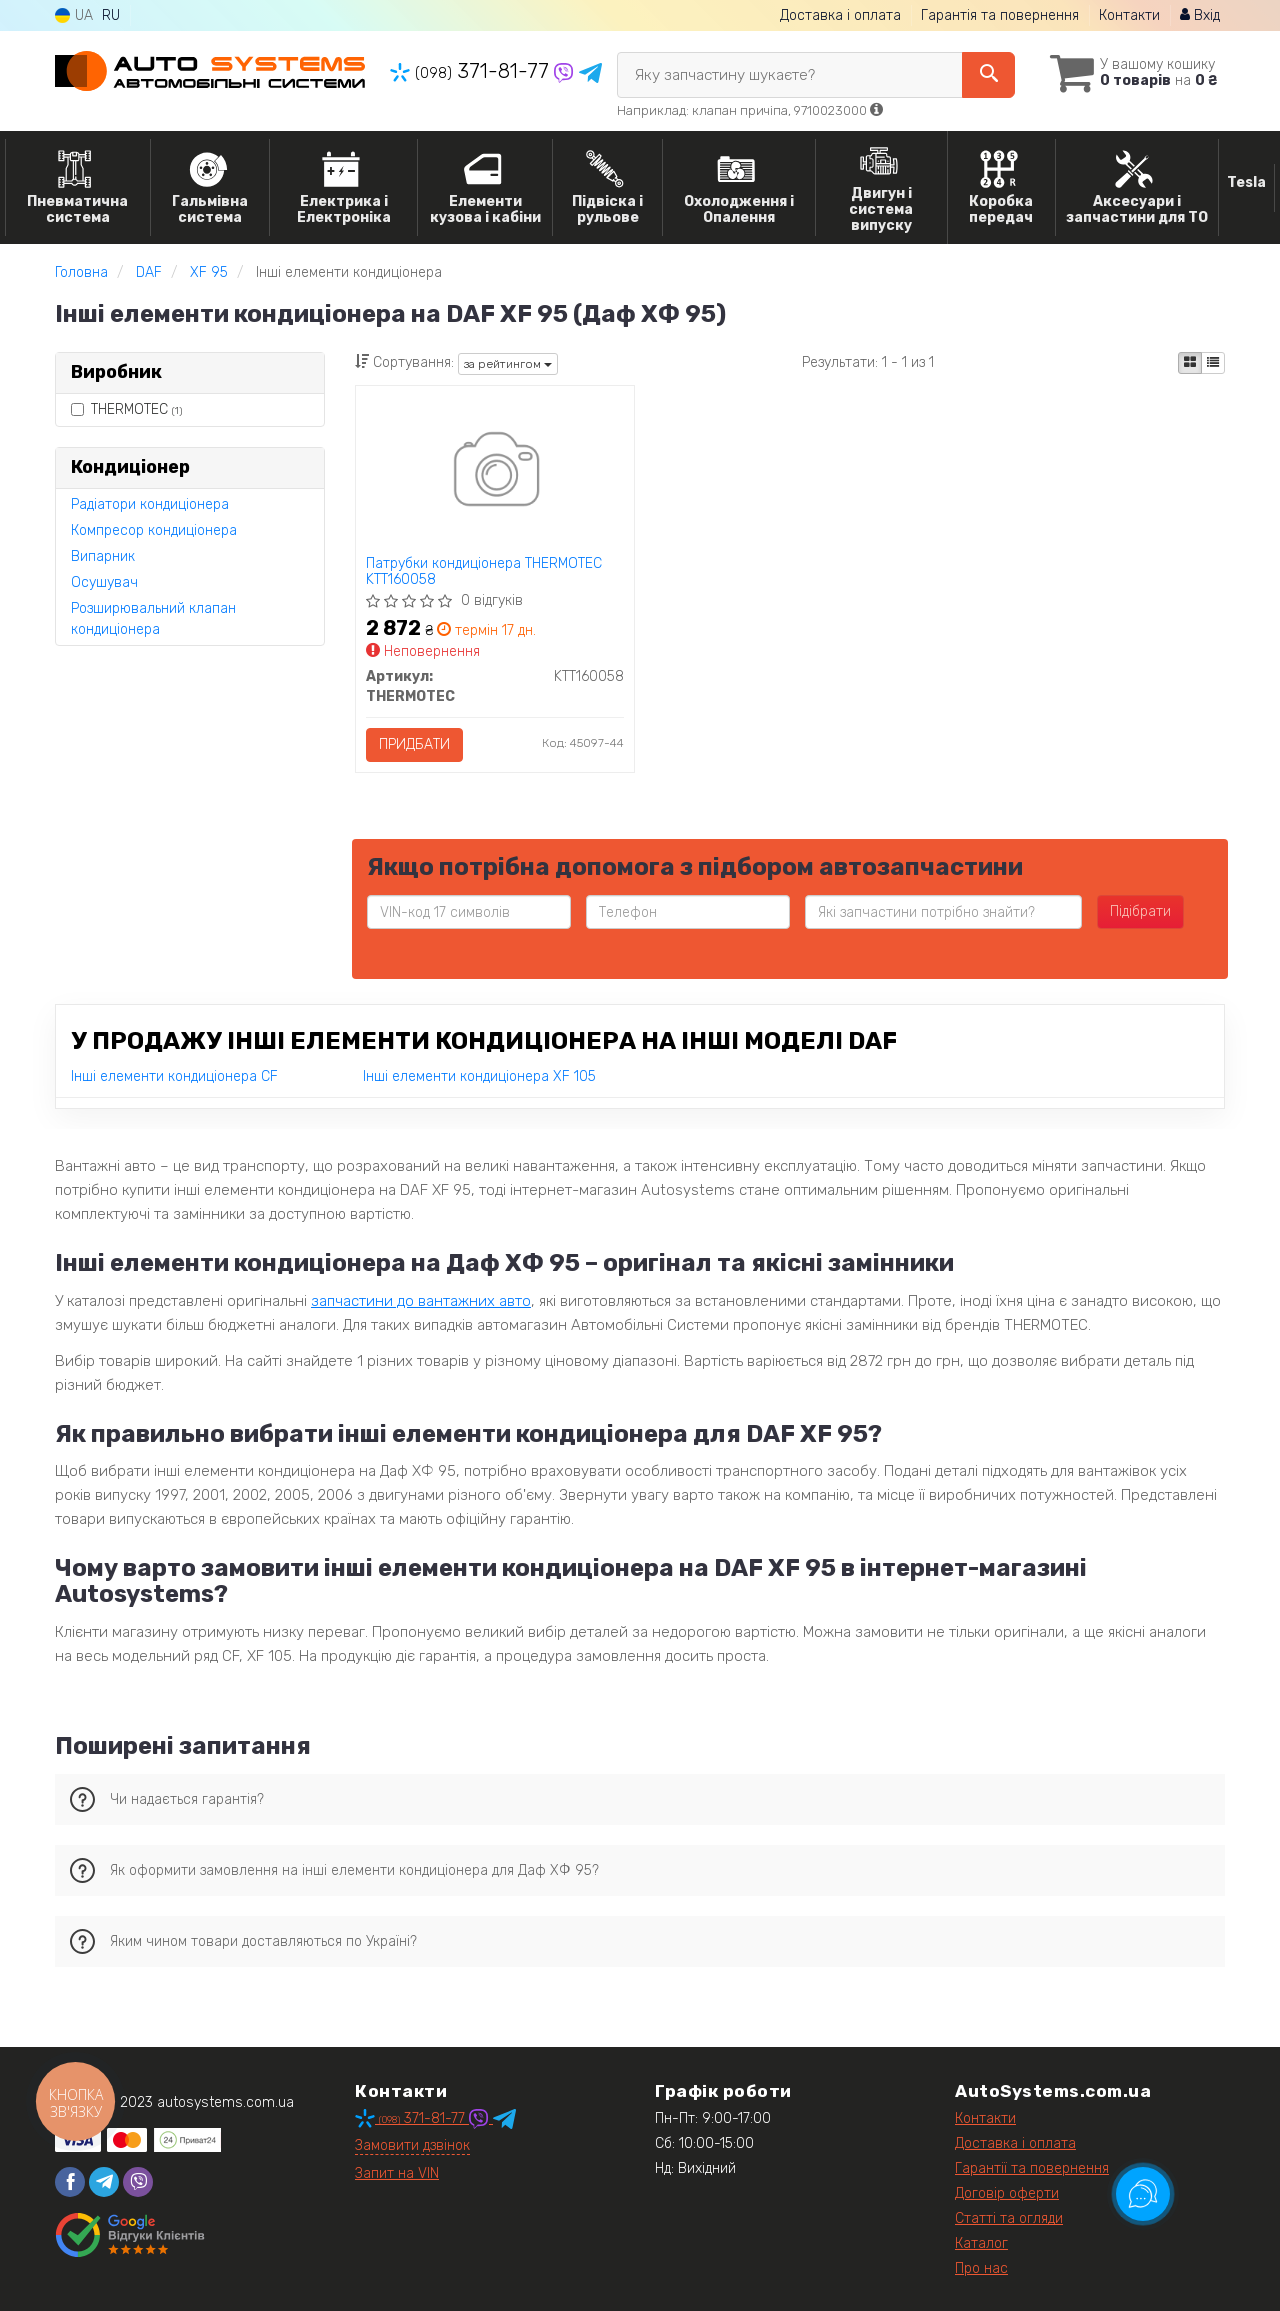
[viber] (138, 2182)
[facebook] (70, 2182)
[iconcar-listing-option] (1213, 363)
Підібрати (1140, 911)
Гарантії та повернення (1032, 2168)
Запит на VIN (397, 2173)
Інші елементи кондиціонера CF (174, 1076)
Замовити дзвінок (412, 2145)
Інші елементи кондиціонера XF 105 (479, 1076)
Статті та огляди (1009, 2218)
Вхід (1200, 15)
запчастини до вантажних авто (421, 1301)
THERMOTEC (126, 409)
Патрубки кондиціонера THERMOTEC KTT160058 (484, 571)
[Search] (988, 75)
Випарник (103, 556)
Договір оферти (1007, 2193)
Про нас (981, 2268)
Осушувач (104, 582)
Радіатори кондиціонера (150, 504)
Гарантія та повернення (1000, 15)
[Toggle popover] (1143, 2194)
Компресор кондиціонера (154, 530)
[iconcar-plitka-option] (1190, 363)
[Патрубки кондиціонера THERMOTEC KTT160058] (494, 472)
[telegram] (104, 2182)
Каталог (981, 2243)
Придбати (414, 744)
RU (111, 15)
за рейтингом (508, 364)
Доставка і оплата (840, 15)
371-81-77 (472, 71)
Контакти (1129, 15)
